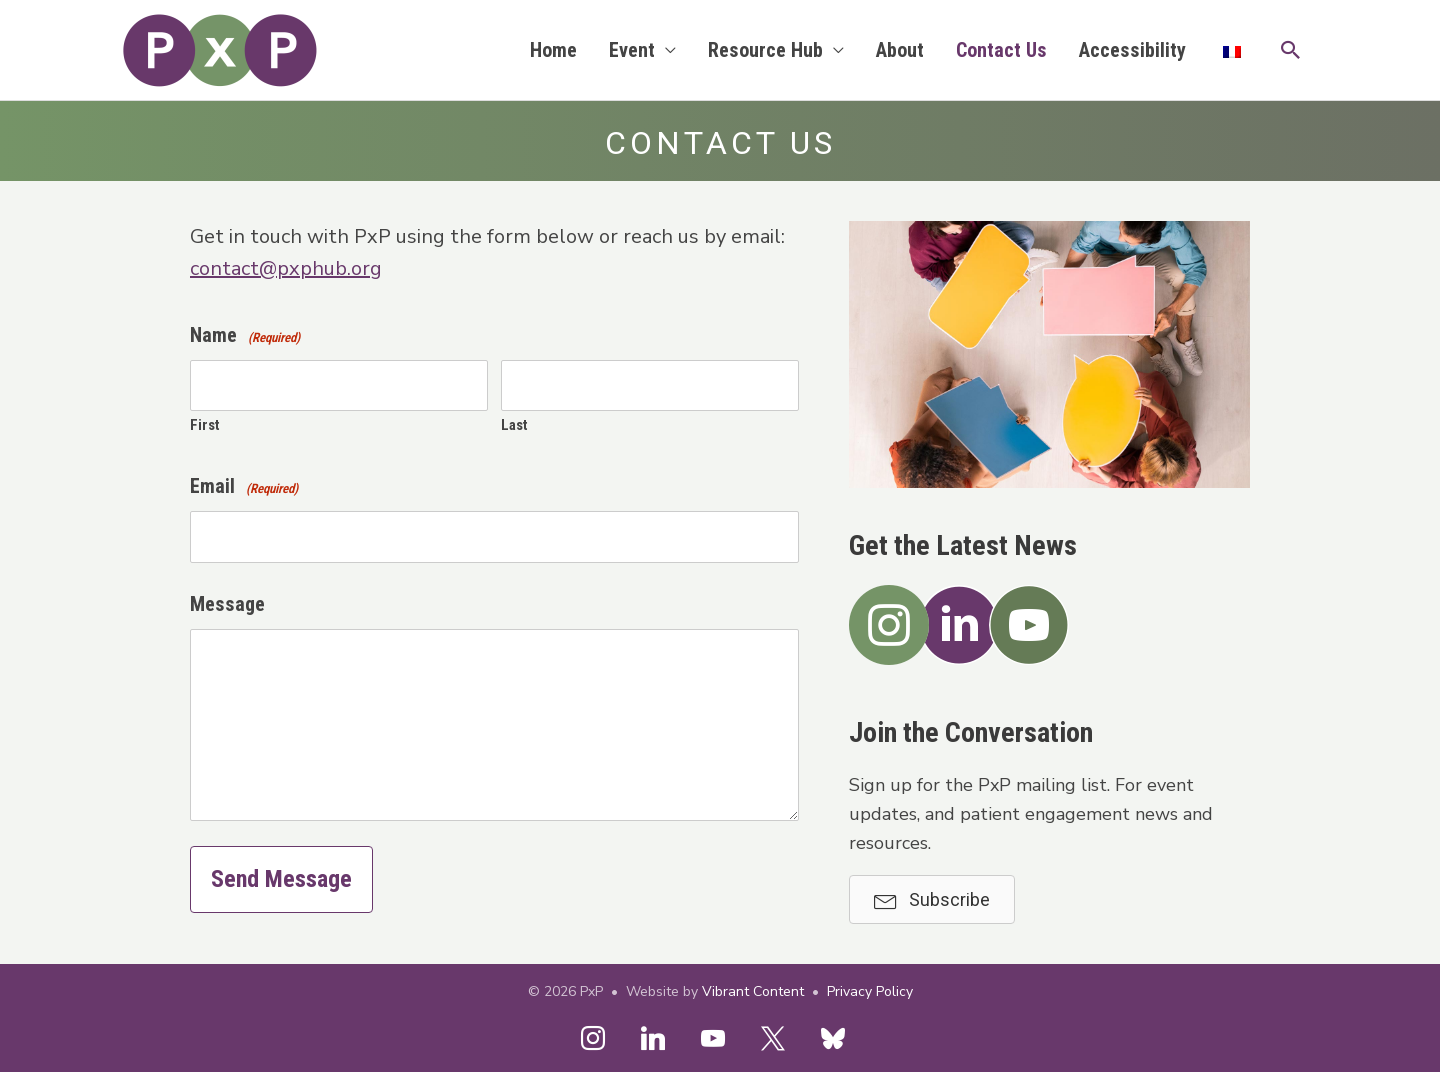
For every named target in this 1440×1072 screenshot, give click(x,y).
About (900, 50)
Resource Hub (765, 50)
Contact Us (1001, 50)
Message (227, 604)
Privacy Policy (870, 991)
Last (514, 425)
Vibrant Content (753, 991)
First (205, 425)
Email (244, 488)
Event (632, 50)
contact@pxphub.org (286, 268)
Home (553, 50)
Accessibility (1132, 50)
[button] (1291, 50)
